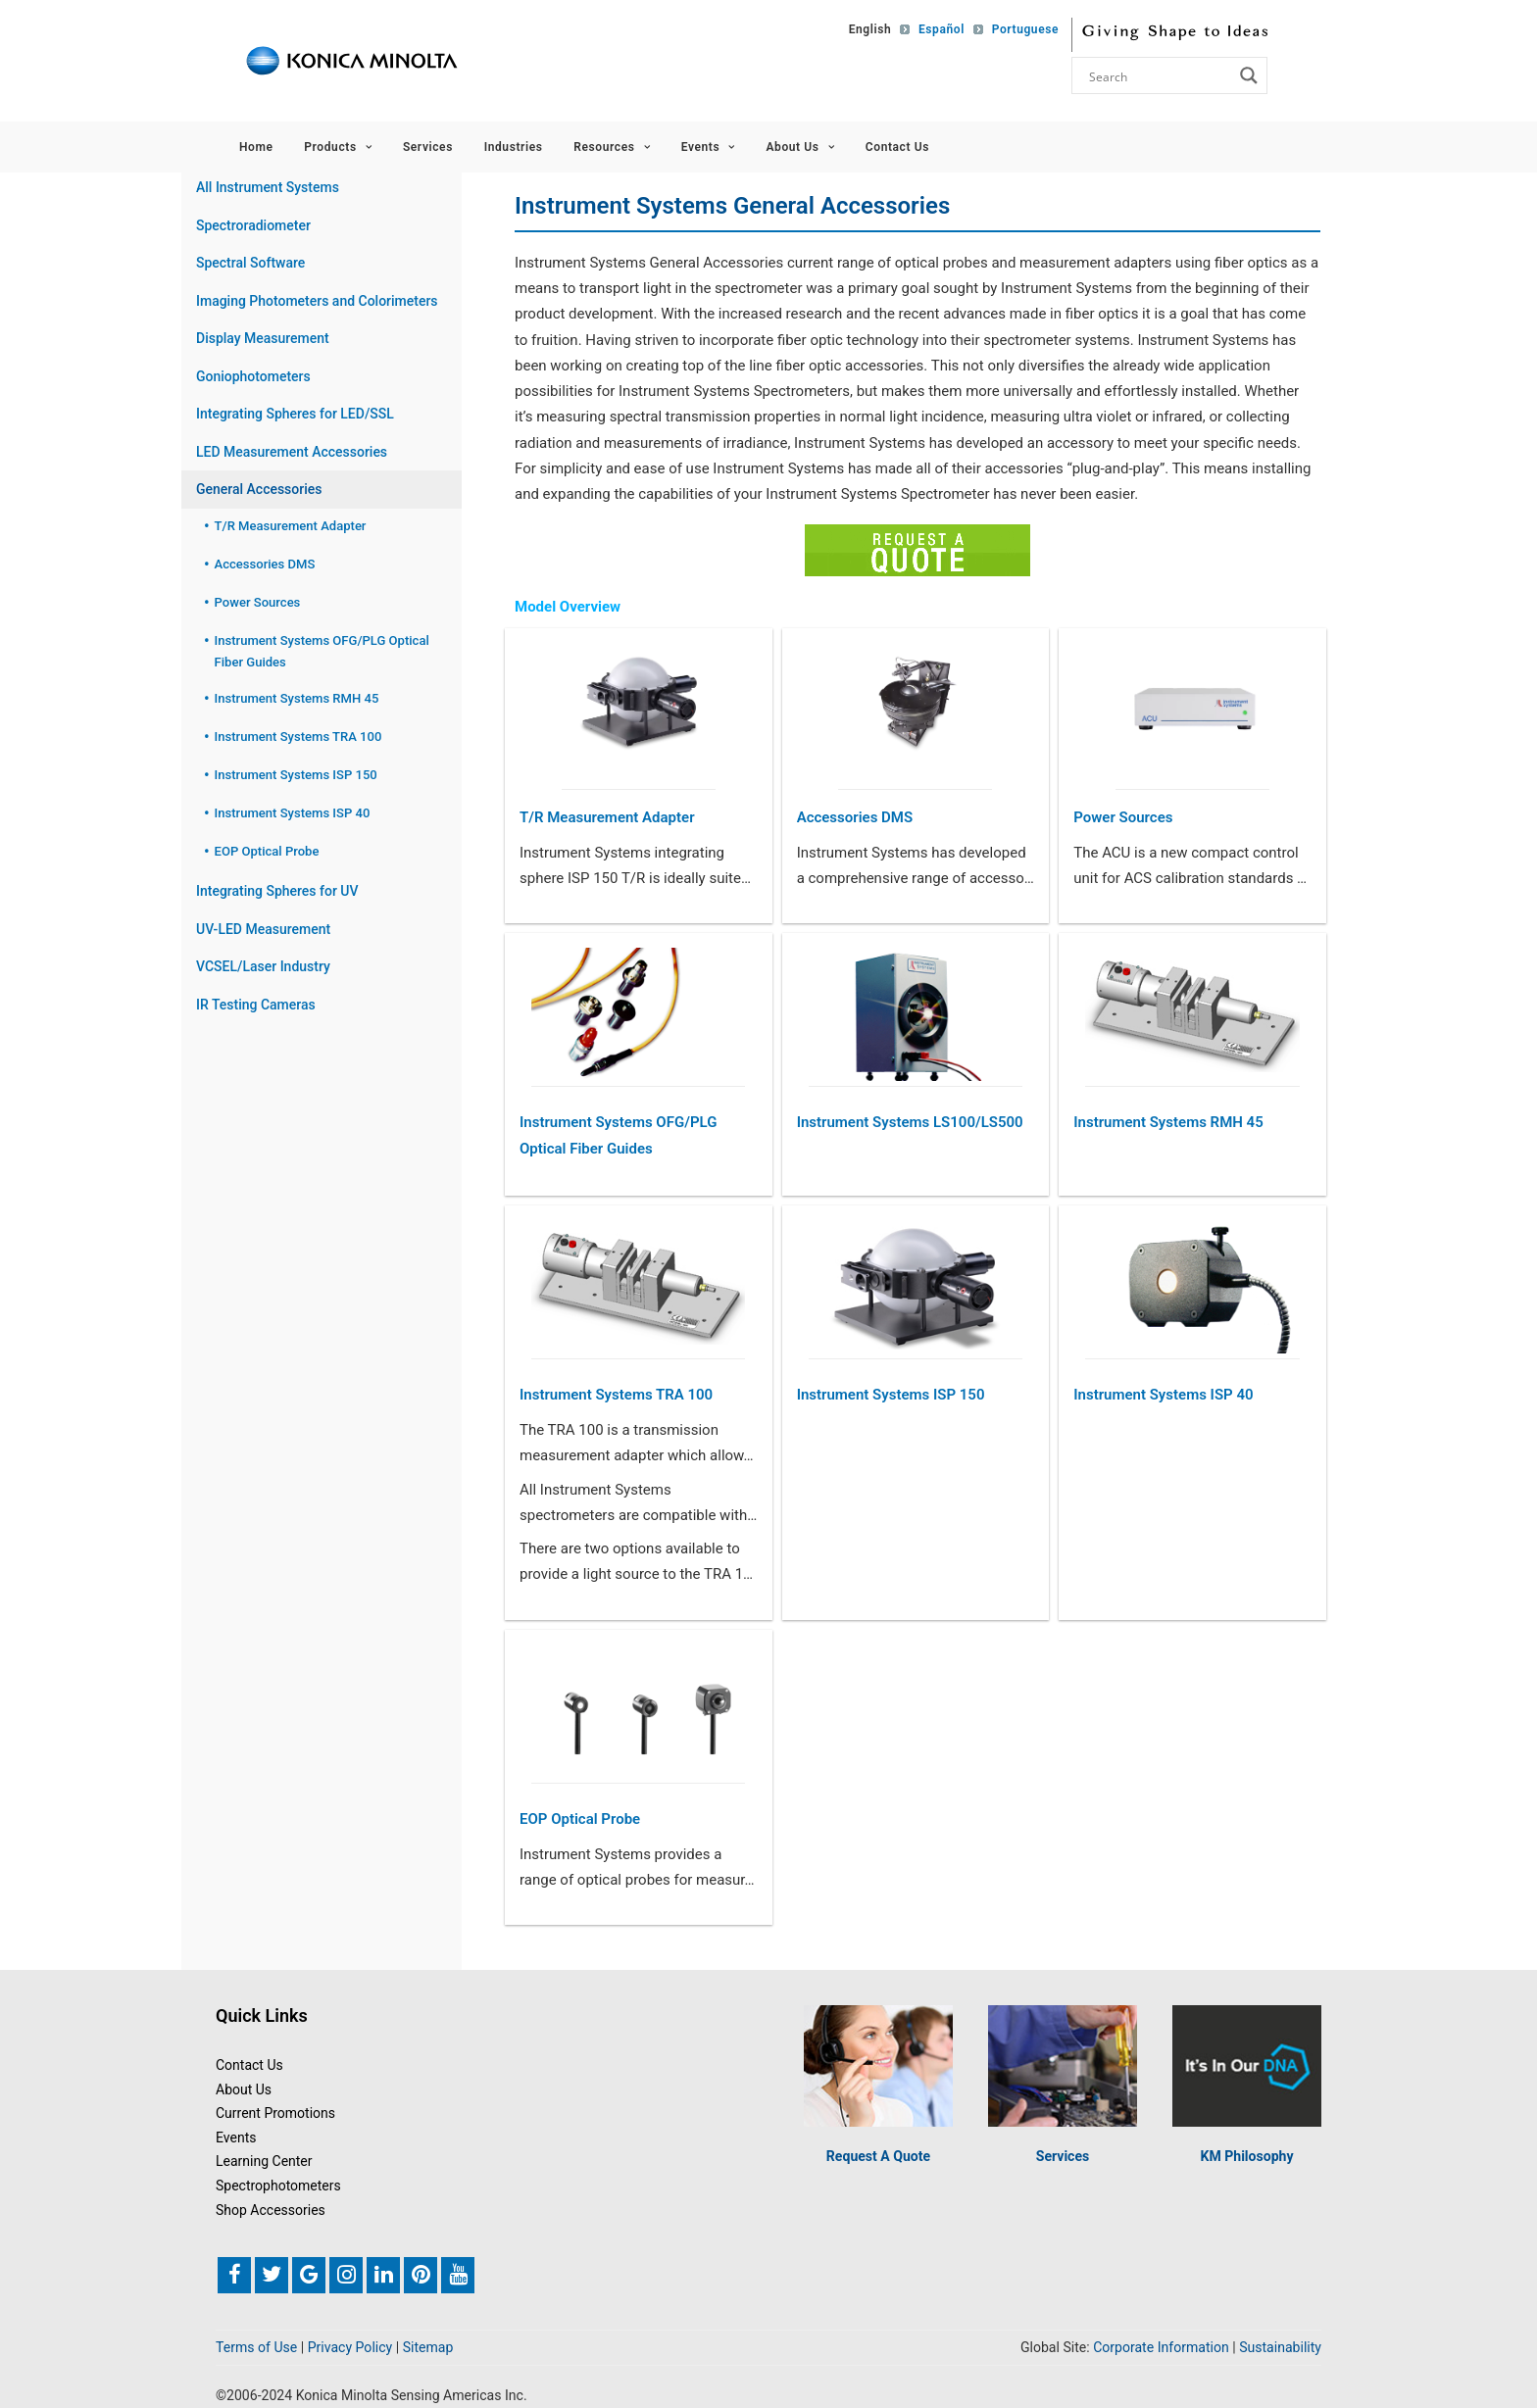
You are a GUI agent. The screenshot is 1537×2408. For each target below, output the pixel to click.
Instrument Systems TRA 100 (616, 1394)
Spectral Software (250, 262)
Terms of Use (256, 2347)
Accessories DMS (855, 817)
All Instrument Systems (267, 187)
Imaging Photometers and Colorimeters (317, 301)
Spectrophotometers (278, 2185)
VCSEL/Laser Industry (263, 966)
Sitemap (428, 2347)
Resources (611, 147)
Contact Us (897, 147)
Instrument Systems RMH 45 (1168, 1122)
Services (428, 147)
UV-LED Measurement (263, 929)
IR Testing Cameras (256, 1004)
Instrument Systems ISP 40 (1163, 1394)
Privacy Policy (350, 2347)
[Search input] (1158, 75)
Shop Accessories (270, 2210)
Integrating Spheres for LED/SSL (295, 413)
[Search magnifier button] (1249, 75)
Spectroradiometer (253, 225)
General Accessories (259, 489)
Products (338, 147)
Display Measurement (262, 338)
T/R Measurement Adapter (607, 817)
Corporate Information (1161, 2347)
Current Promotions (275, 2113)
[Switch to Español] (937, 29)
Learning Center (264, 2161)
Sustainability (1280, 2347)
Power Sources (1122, 817)
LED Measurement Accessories (291, 452)
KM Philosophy (1246, 2156)
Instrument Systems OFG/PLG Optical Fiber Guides (618, 1134)
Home (256, 147)
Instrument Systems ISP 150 (891, 1394)
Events (708, 147)
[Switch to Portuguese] (1018, 29)
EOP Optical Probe (580, 1819)
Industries (513, 147)
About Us (800, 147)
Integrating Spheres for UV (277, 891)
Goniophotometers (253, 376)
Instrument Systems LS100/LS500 (910, 1122)
